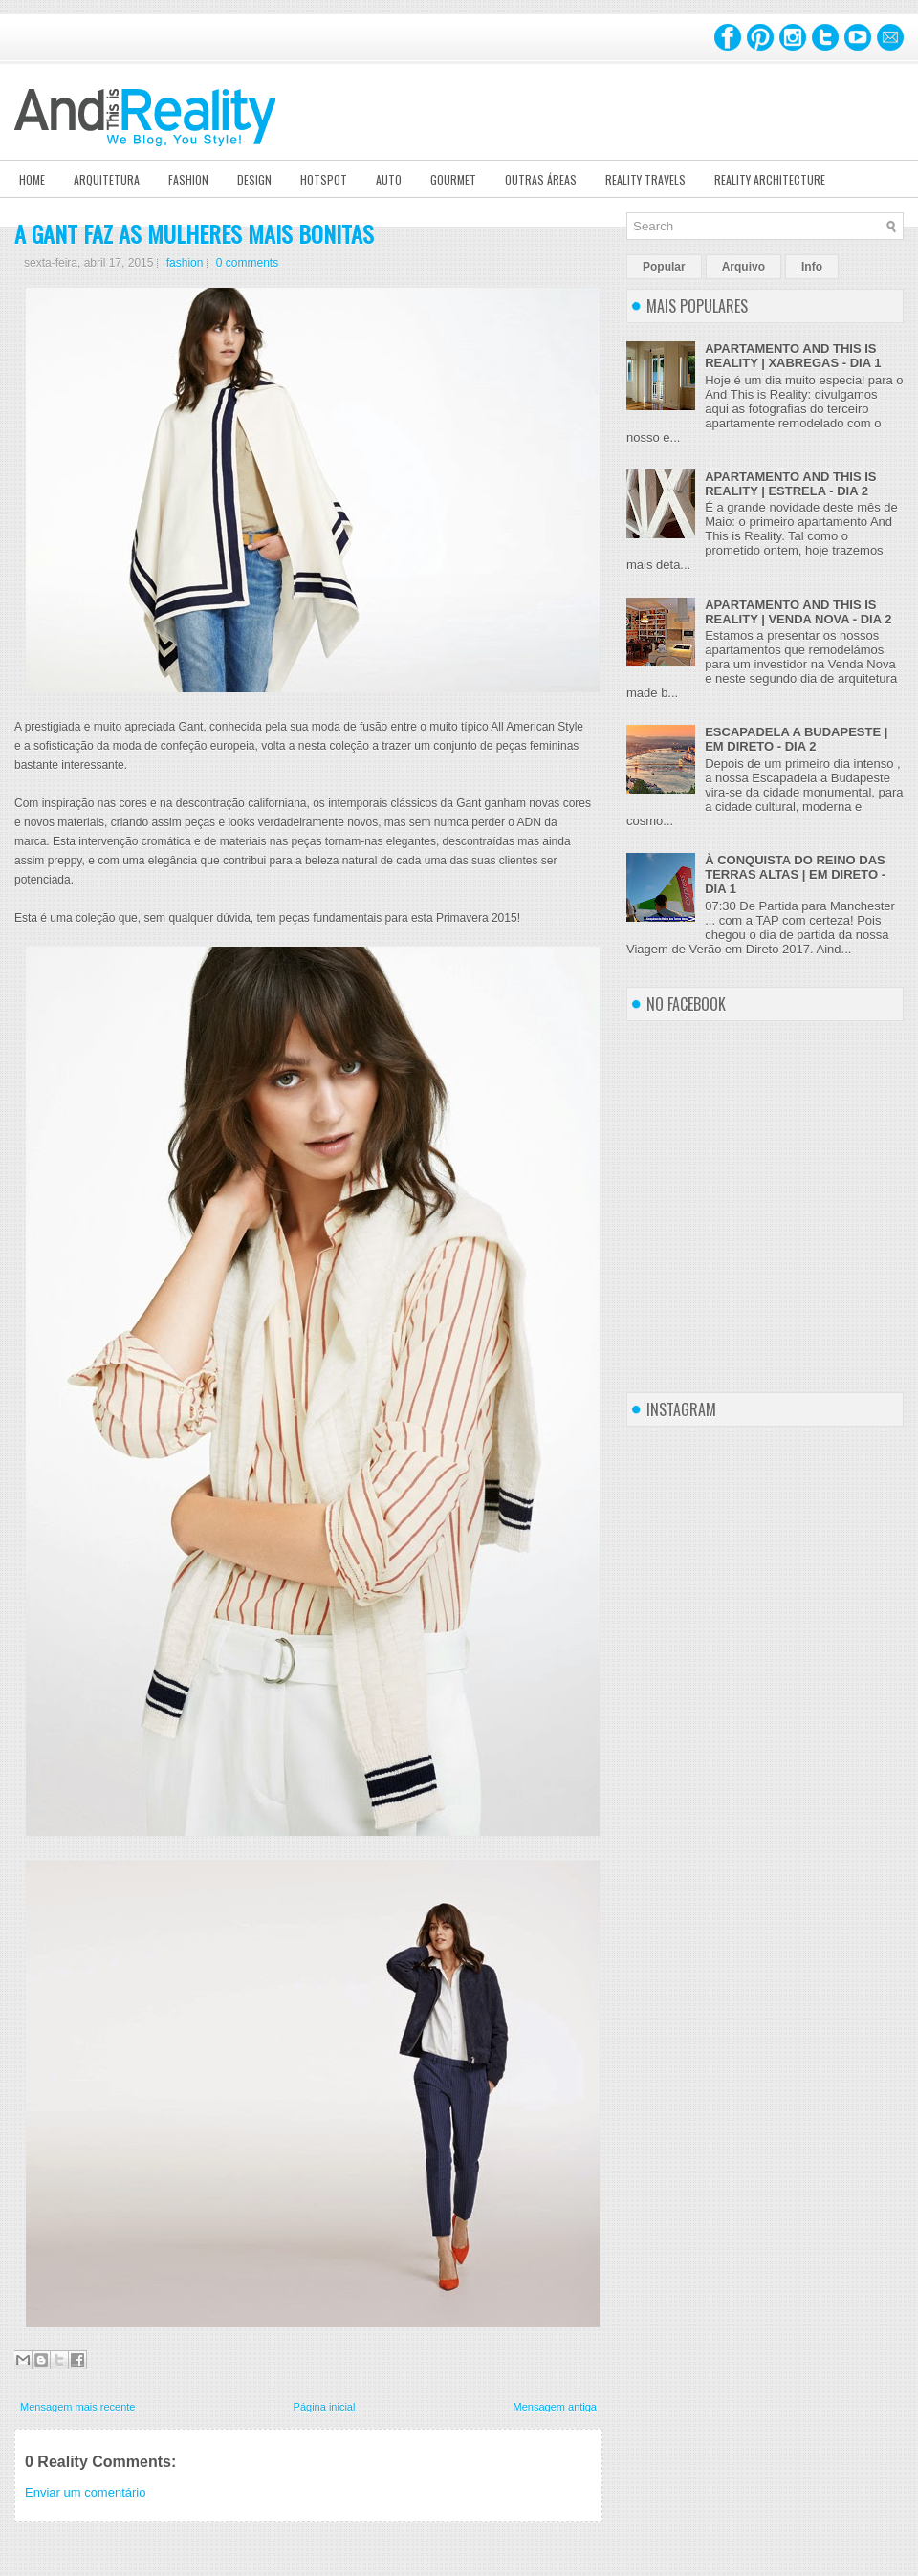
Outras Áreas (541, 179)
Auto (389, 179)
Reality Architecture (769, 179)
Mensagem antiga (555, 2406)
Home (32, 179)
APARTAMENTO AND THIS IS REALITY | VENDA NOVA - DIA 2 (798, 612)
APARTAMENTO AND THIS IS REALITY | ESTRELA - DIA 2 (790, 483)
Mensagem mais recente (77, 2406)
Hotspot (323, 179)
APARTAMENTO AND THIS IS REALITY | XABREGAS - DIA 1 (793, 355)
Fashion (188, 179)
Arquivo (743, 266)
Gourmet (453, 179)
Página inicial (325, 2406)
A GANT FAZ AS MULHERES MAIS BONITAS (194, 233)
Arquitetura (107, 179)
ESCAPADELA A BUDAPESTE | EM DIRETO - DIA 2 (796, 739)
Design (254, 179)
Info (811, 266)
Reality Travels (645, 179)
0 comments (247, 263)
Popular (664, 266)
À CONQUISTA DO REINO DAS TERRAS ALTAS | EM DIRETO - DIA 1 (795, 874)
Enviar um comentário (85, 2492)
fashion (185, 263)
